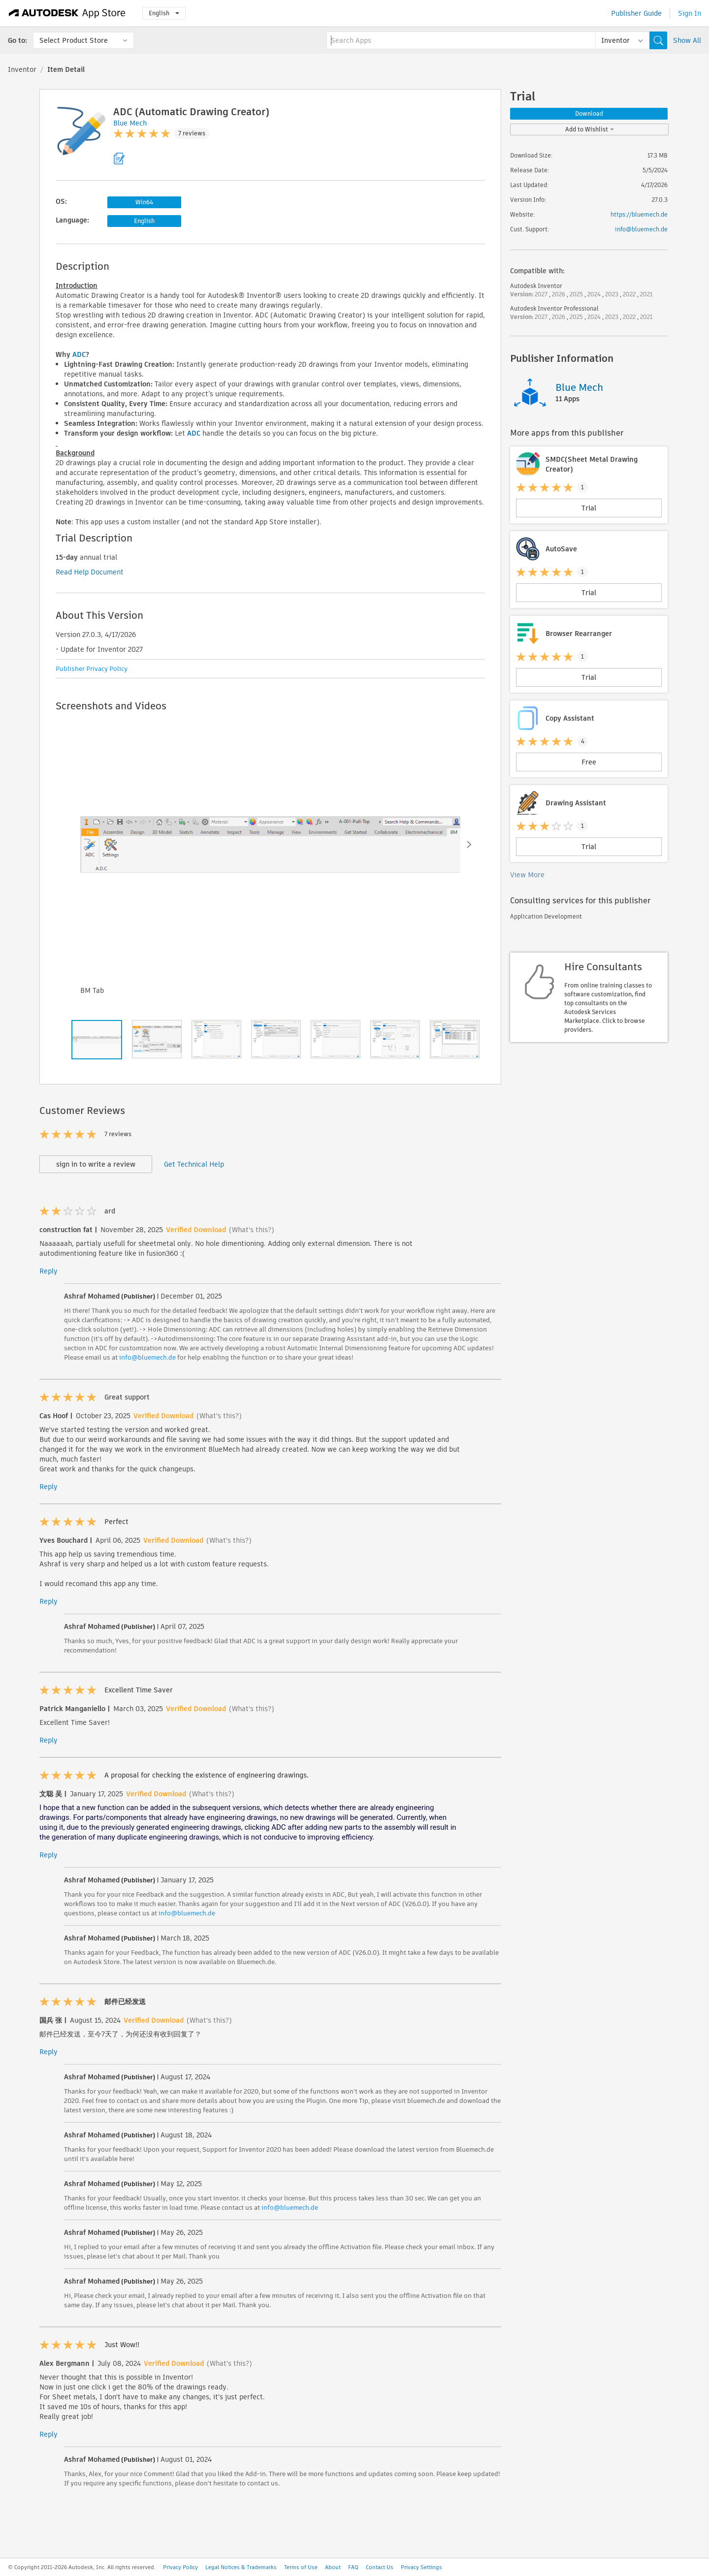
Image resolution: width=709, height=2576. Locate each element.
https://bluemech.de (639, 214)
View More (527, 875)
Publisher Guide (636, 13)
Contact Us (379, 2567)
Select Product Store (73, 40)
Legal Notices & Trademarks (241, 2567)
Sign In (689, 13)
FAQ (353, 2567)
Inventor (22, 69)
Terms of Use (301, 2567)
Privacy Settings (421, 2567)
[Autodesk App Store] (67, 13)
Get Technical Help (194, 1164)
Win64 (144, 202)
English (164, 13)
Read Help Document (90, 572)
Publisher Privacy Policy (92, 668)
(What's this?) (251, 1230)
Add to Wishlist (589, 129)
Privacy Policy (180, 2567)
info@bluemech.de (147, 1357)
